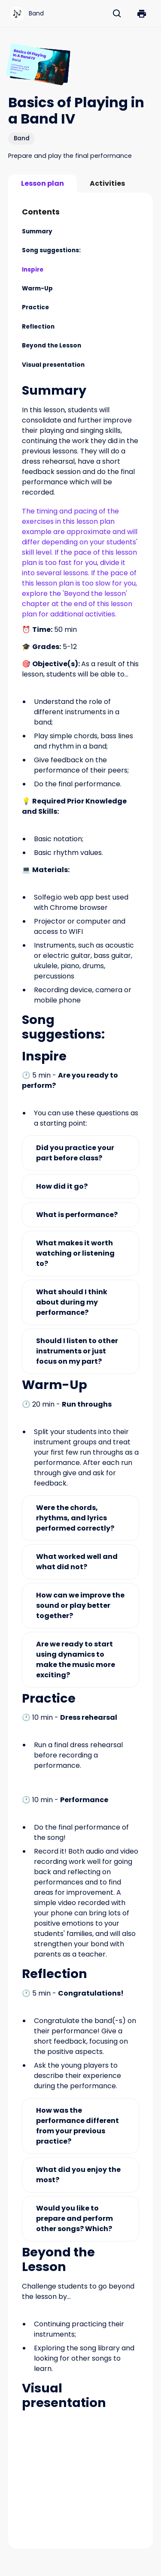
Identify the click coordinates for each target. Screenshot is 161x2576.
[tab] (42, 184)
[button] (141, 14)
